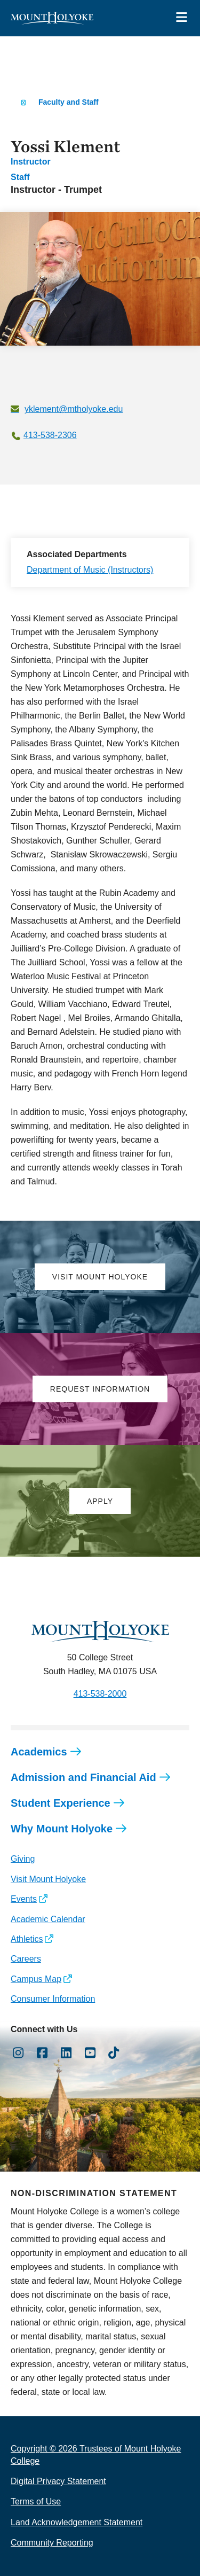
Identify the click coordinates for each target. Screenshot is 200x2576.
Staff (20, 177)
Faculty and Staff (68, 102)
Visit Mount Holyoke (48, 1879)
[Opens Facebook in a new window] (42, 2053)
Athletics (27, 1938)
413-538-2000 (100, 1693)
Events (24, 1898)
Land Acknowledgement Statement (76, 2522)
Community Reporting (52, 2542)
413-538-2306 (50, 435)
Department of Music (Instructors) (90, 569)
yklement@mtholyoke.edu (74, 408)
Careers (26, 1958)
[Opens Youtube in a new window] (90, 2053)
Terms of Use (36, 2501)
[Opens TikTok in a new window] (114, 2053)
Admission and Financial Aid (83, 1777)
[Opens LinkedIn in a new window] (66, 2053)
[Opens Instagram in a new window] (18, 2053)
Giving (23, 1858)
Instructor (31, 161)
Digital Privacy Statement (58, 2481)
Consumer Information (53, 1998)
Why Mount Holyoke (62, 1829)
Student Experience (60, 1803)
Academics (39, 1752)
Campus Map (36, 1979)
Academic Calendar (48, 1919)
